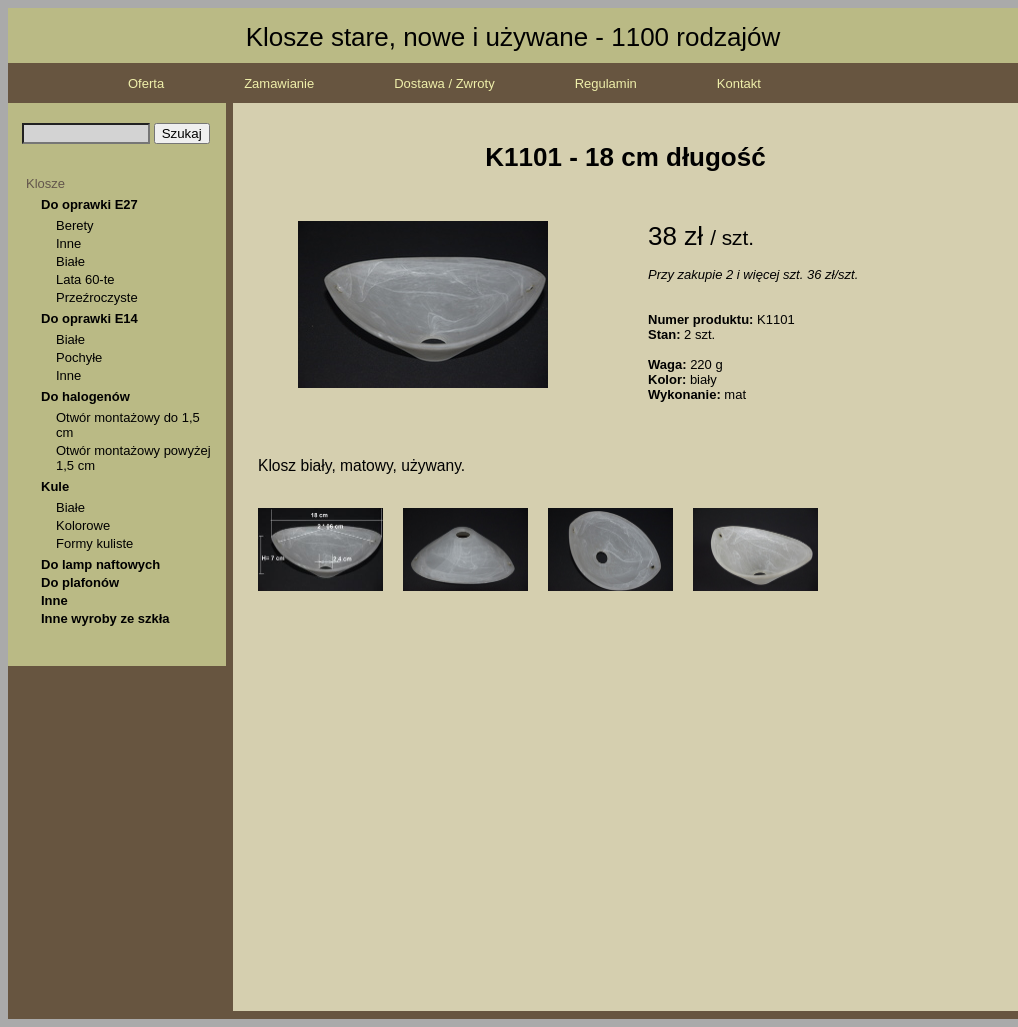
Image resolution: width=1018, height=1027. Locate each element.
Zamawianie (279, 83)
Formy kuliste (94, 543)
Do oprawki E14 (89, 318)
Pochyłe (79, 357)
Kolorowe (83, 525)
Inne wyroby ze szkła (105, 618)
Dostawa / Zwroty (444, 83)
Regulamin (606, 83)
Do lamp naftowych (100, 564)
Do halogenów (85, 396)
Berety (75, 225)
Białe (70, 261)
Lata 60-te (85, 279)
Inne (68, 243)
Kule (55, 486)
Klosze (45, 183)
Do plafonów (80, 582)
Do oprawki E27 (89, 204)
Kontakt (739, 83)
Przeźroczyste (97, 297)
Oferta (146, 83)
